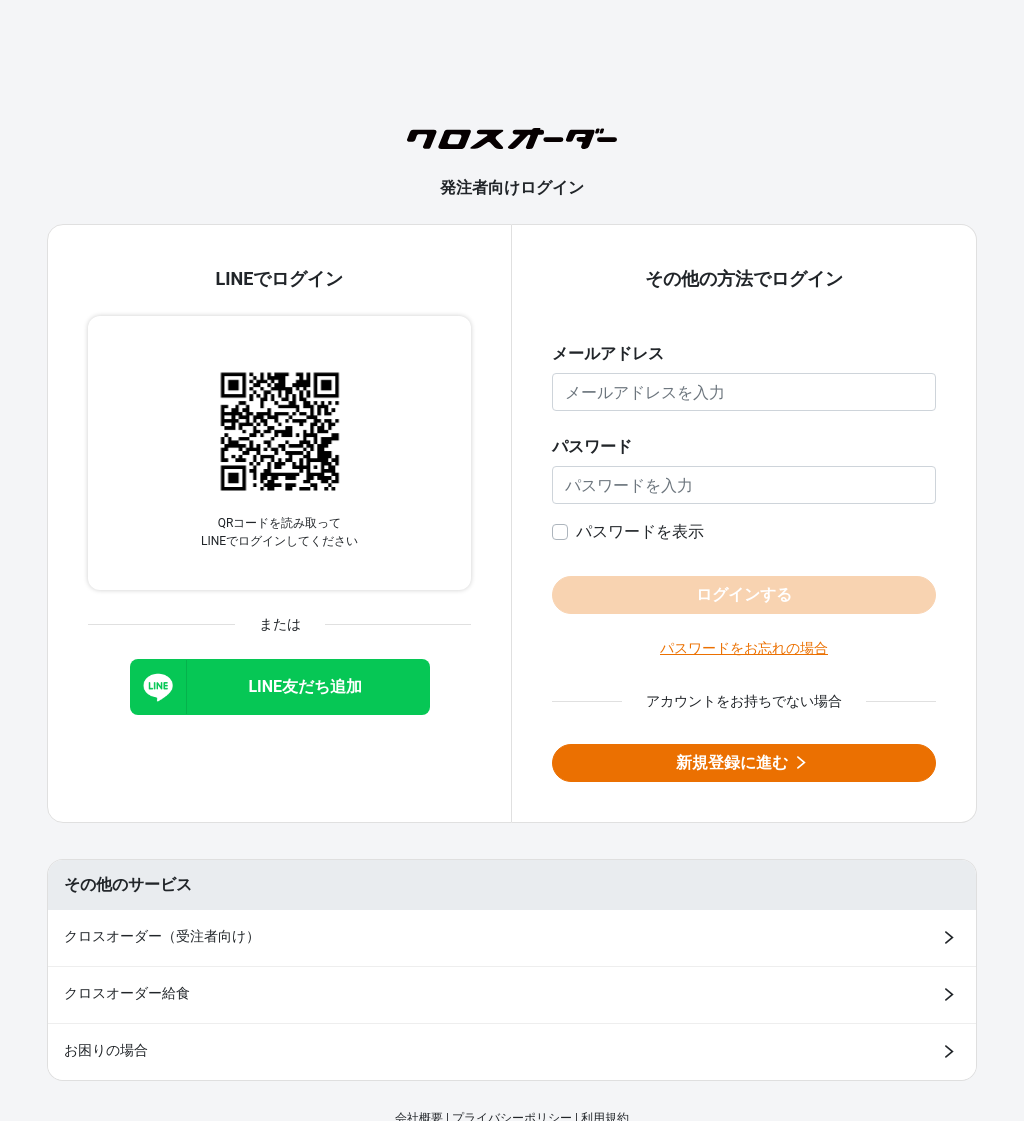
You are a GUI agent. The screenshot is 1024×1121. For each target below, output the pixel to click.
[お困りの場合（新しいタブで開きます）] (512, 1051)
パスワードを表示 (640, 531)
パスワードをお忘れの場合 (744, 648)
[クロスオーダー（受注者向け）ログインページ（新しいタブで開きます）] (512, 938)
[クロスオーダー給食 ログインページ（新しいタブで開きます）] (512, 994)
